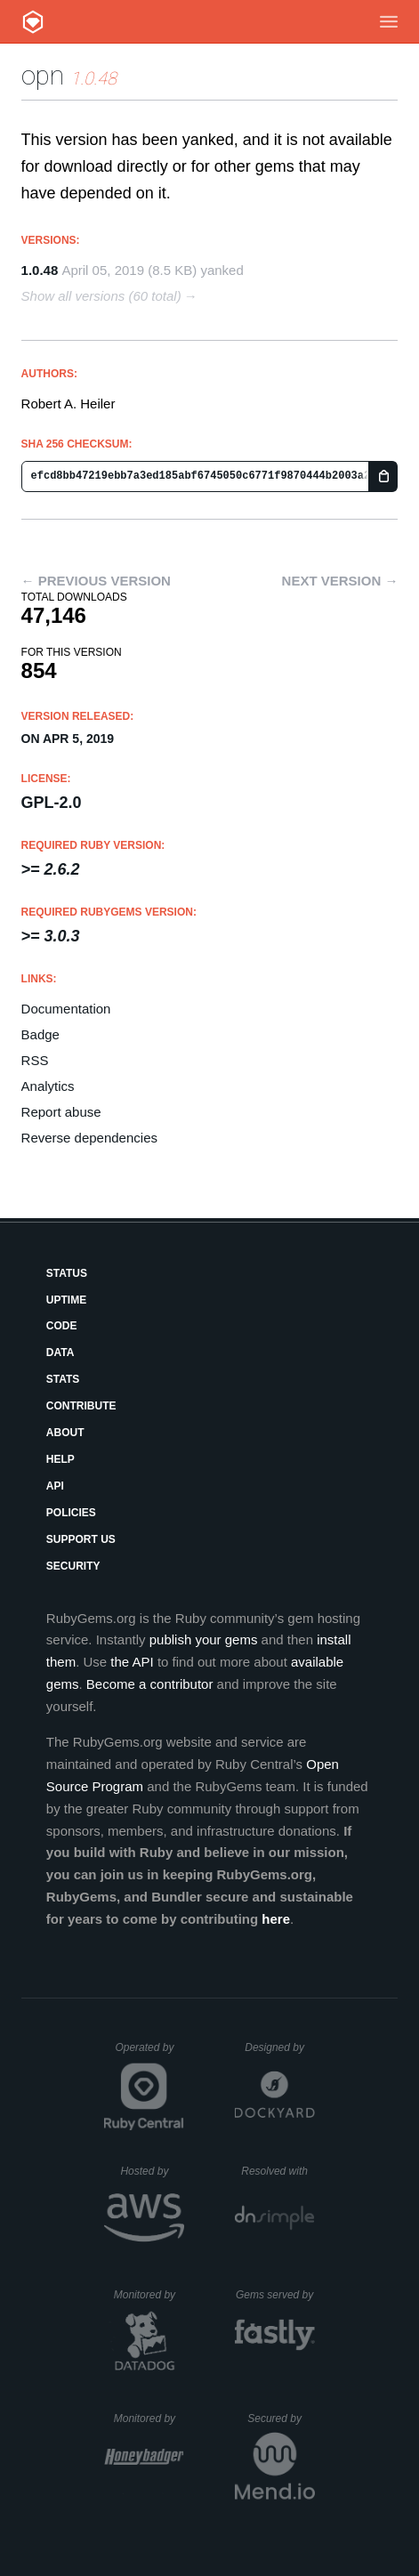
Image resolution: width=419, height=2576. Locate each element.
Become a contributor (150, 1684)
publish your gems (203, 1639)
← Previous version (96, 580)
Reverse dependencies (89, 1137)
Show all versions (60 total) (101, 295)
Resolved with (277, 2171)
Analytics (48, 1086)
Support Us (81, 1539)
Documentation (66, 1008)
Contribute (81, 1406)
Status (66, 1273)
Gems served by (275, 2295)
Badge (40, 1034)
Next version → (340, 580)
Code (61, 1326)
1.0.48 (40, 270)
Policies (71, 1512)
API (55, 1486)
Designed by (279, 2047)
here (276, 1918)
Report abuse (61, 1111)
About (65, 1432)
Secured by (280, 2418)
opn (42, 75)
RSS (35, 1060)
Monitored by (149, 2295)
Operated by (149, 2053)
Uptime (66, 1300)
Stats (63, 1379)
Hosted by (152, 2171)
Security (73, 1566)
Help (60, 1459)
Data (60, 1352)
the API (131, 1661)
